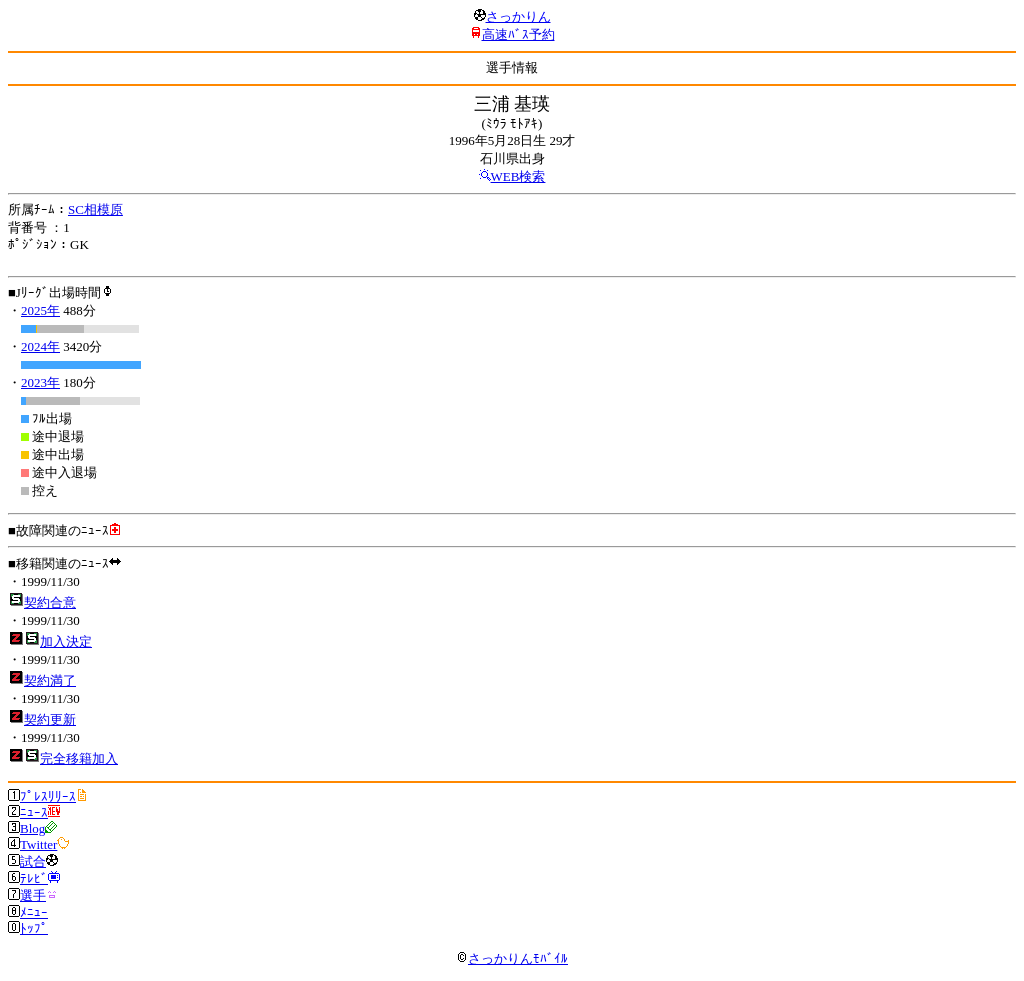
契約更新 (50, 719)
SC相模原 (95, 209)
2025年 (40, 310)
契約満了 (50, 680)
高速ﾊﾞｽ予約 (518, 34)
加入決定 (66, 641)
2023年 (40, 382)
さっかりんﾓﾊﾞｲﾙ (512, 958)
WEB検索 (518, 176)
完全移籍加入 (79, 758)
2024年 (40, 346)
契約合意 (50, 602)
